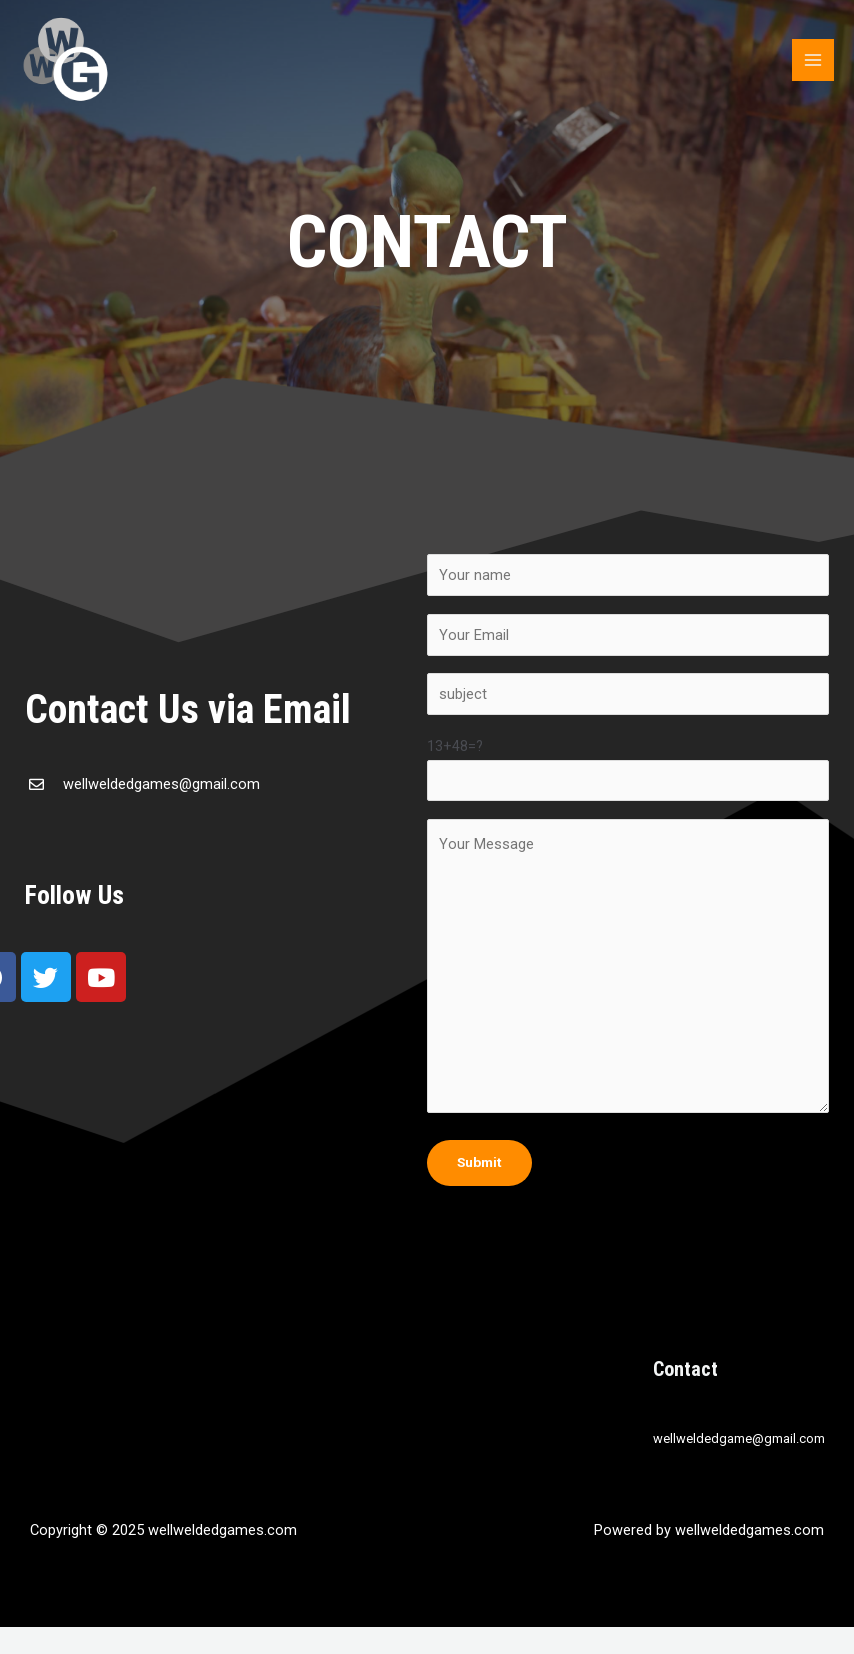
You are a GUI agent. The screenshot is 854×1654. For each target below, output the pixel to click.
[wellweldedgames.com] (65, 60)
